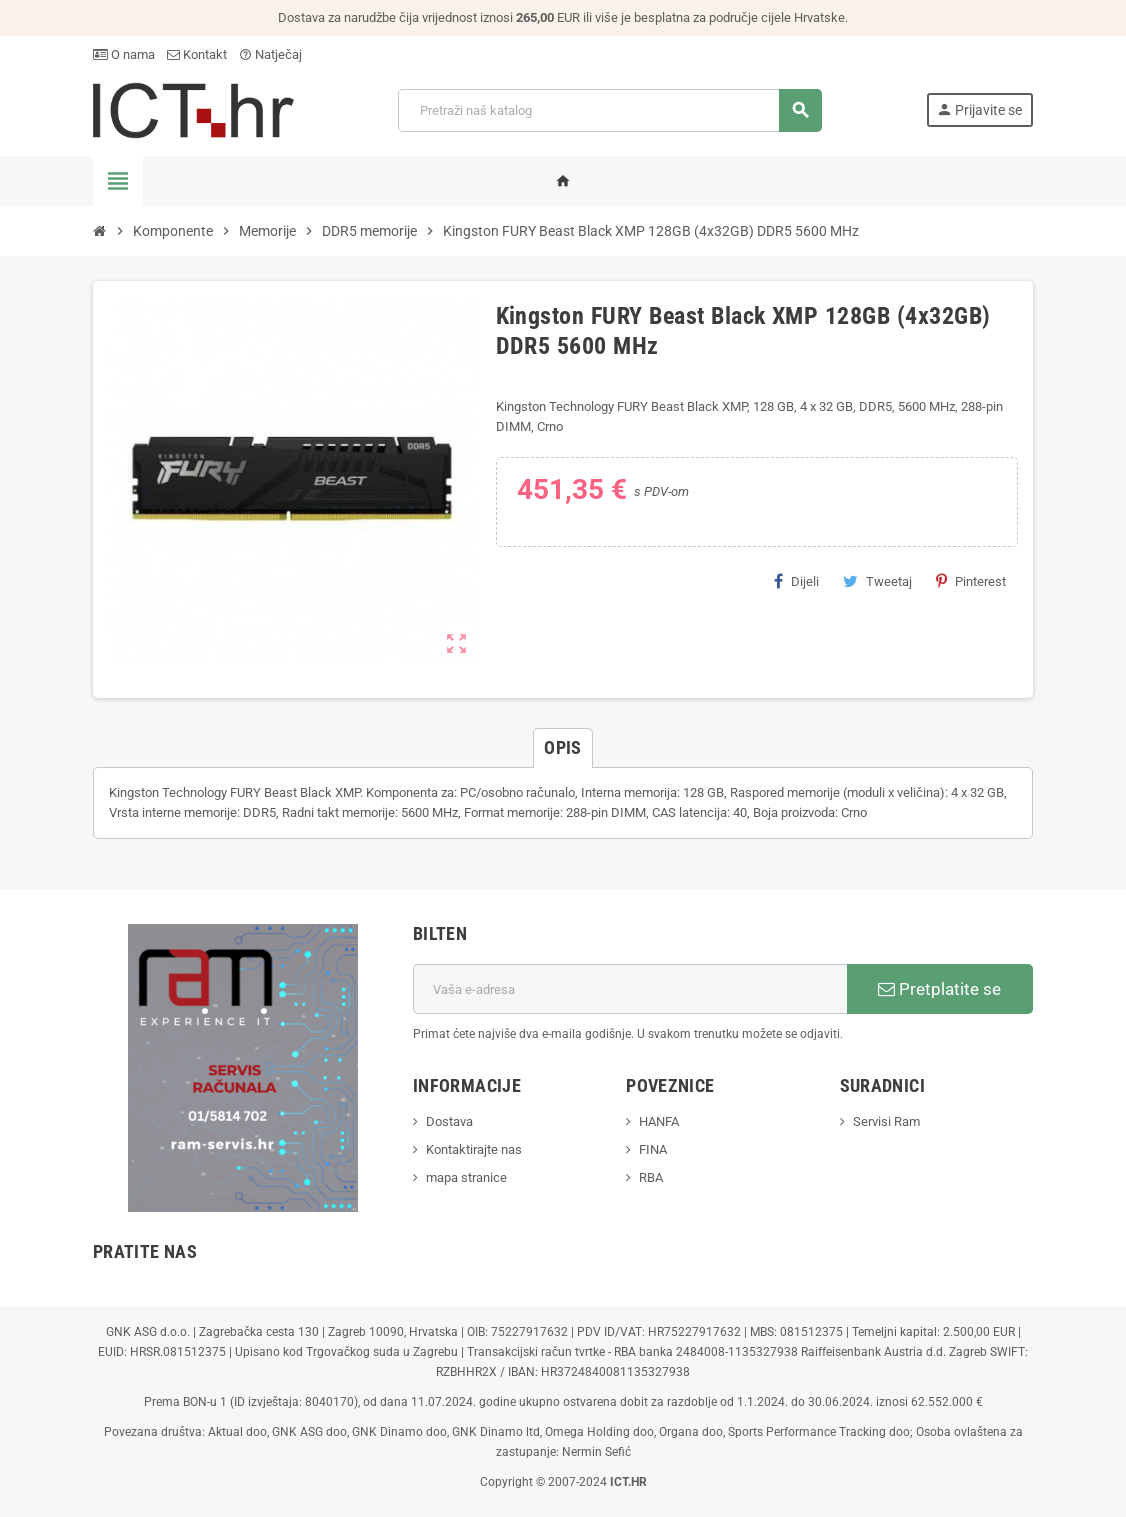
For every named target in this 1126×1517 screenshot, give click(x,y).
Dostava (449, 1121)
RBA (651, 1177)
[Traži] (609, 110)
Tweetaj (877, 581)
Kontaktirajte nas (474, 1149)
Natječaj (270, 54)
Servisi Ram (886, 1121)
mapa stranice (466, 1177)
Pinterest (971, 581)
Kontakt (197, 54)
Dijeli (796, 581)
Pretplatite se (939, 989)
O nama (124, 54)
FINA (653, 1149)
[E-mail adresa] (630, 989)
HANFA (659, 1121)
